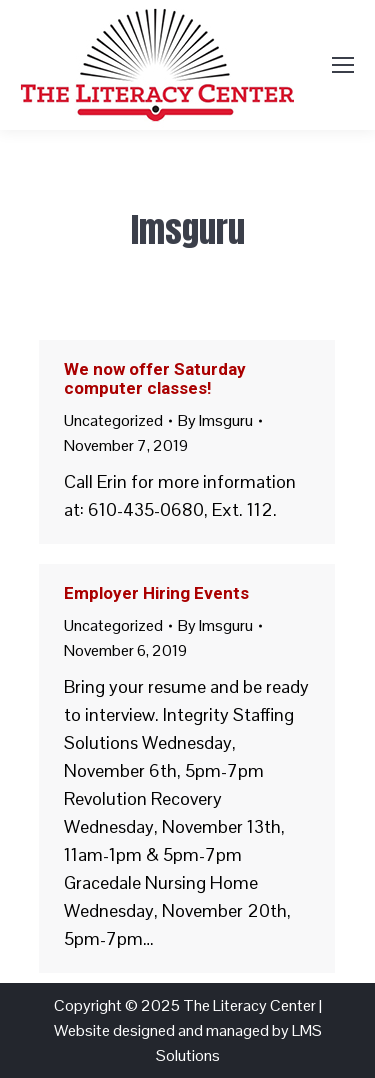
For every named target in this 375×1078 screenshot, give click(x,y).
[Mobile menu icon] (343, 65)
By (215, 420)
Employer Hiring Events (156, 593)
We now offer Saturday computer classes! (155, 378)
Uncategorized (113, 420)
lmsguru (188, 229)
